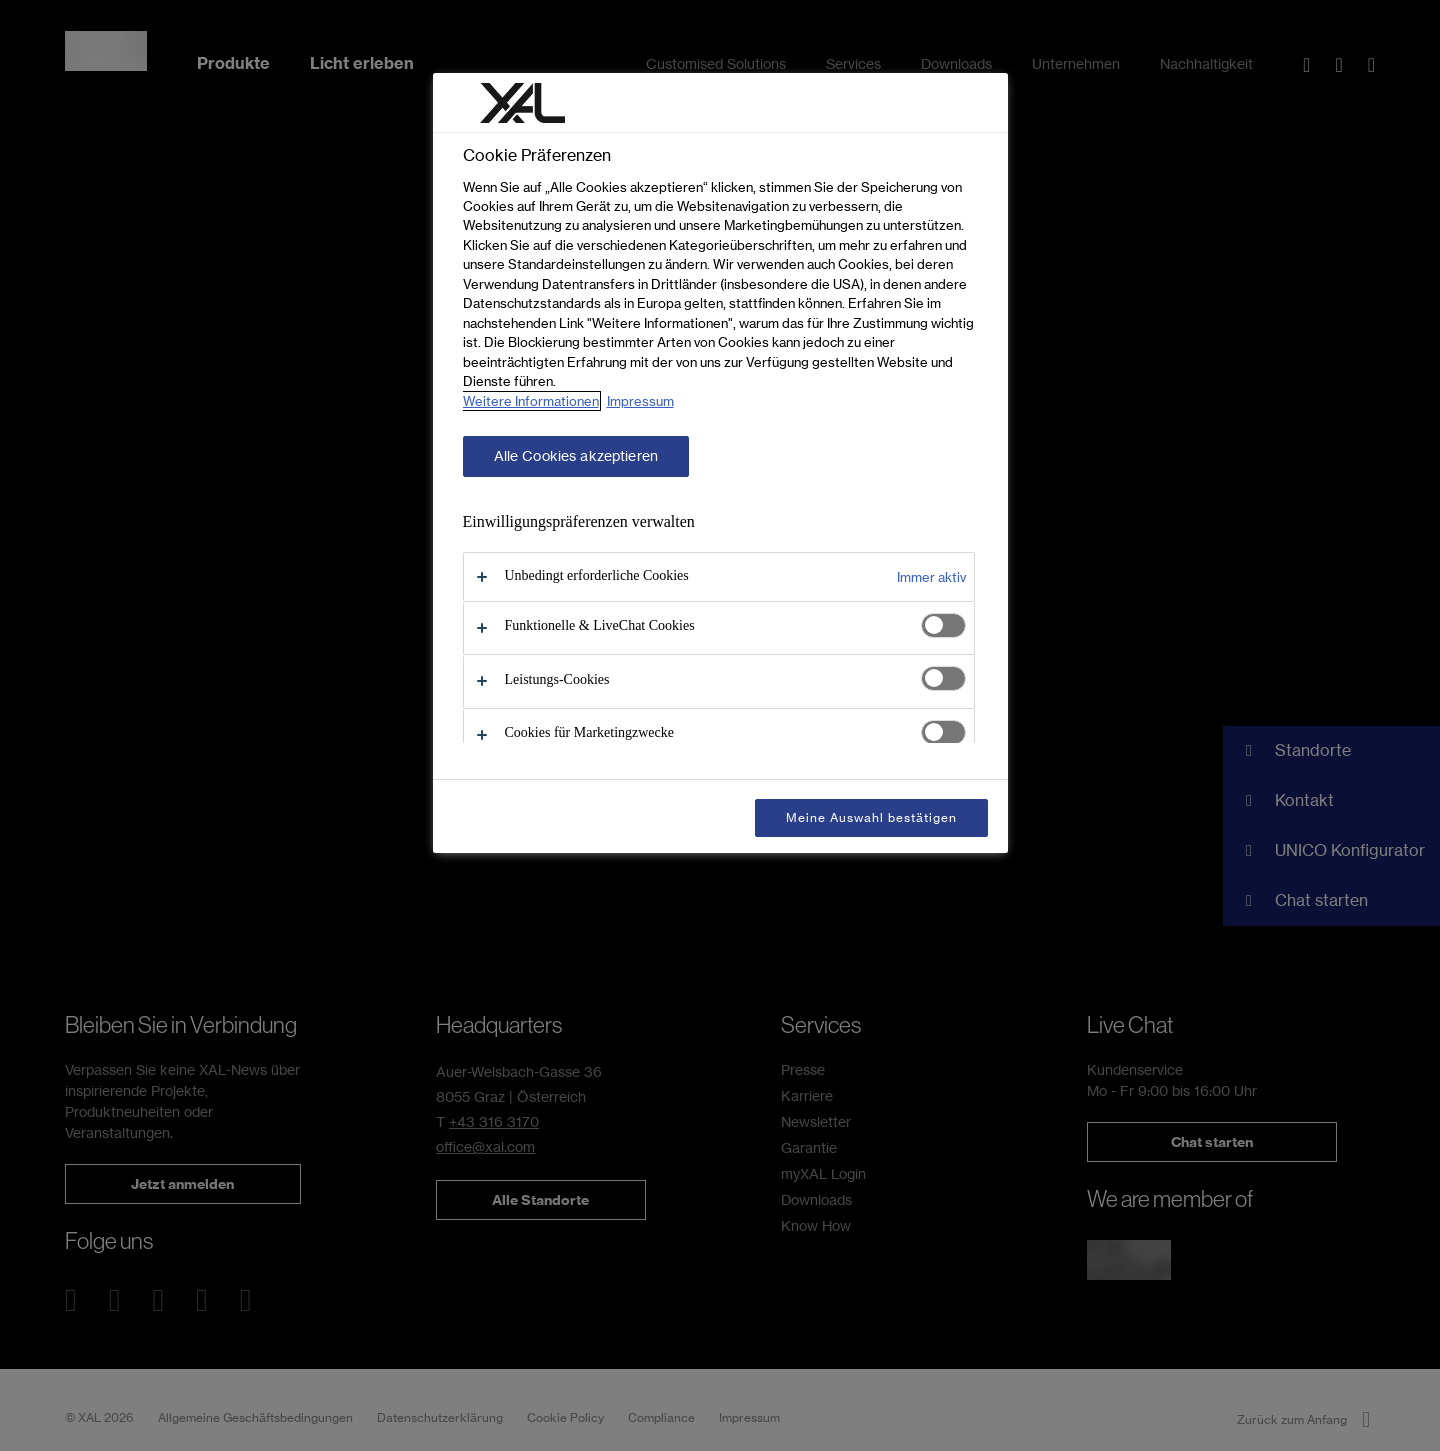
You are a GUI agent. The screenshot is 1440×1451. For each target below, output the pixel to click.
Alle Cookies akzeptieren (576, 456)
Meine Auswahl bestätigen (871, 817)
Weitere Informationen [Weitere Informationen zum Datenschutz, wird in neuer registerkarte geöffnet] (531, 401)
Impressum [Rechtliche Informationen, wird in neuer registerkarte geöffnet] (640, 401)
